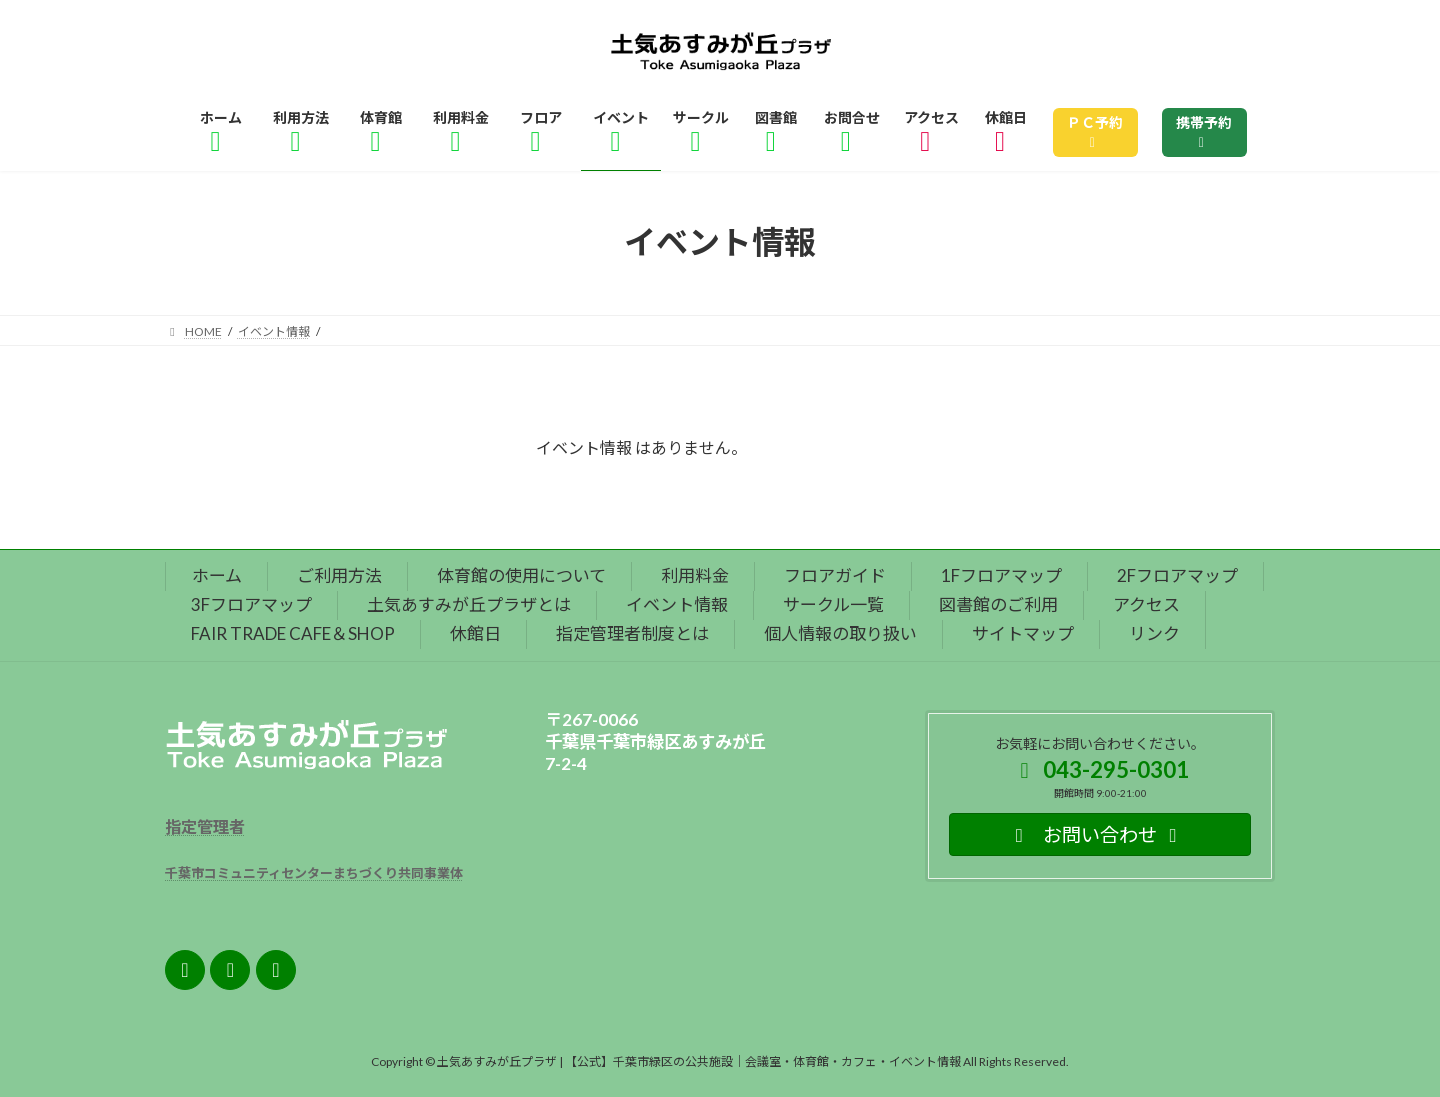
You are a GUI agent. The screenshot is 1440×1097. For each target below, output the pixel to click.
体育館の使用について (521, 575)
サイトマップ (1023, 633)
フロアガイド (835, 575)
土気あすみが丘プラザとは (469, 604)
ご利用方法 (339, 575)
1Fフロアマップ (1001, 575)
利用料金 (695, 575)
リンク (1154, 633)
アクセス (1146, 604)
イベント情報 (677, 604)
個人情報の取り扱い (840, 633)
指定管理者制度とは (632, 633)
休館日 (475, 633)
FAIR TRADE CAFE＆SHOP (293, 633)
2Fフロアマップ (1177, 575)
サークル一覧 (833, 604)
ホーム (217, 575)
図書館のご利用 (998, 604)
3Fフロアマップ (251, 604)
